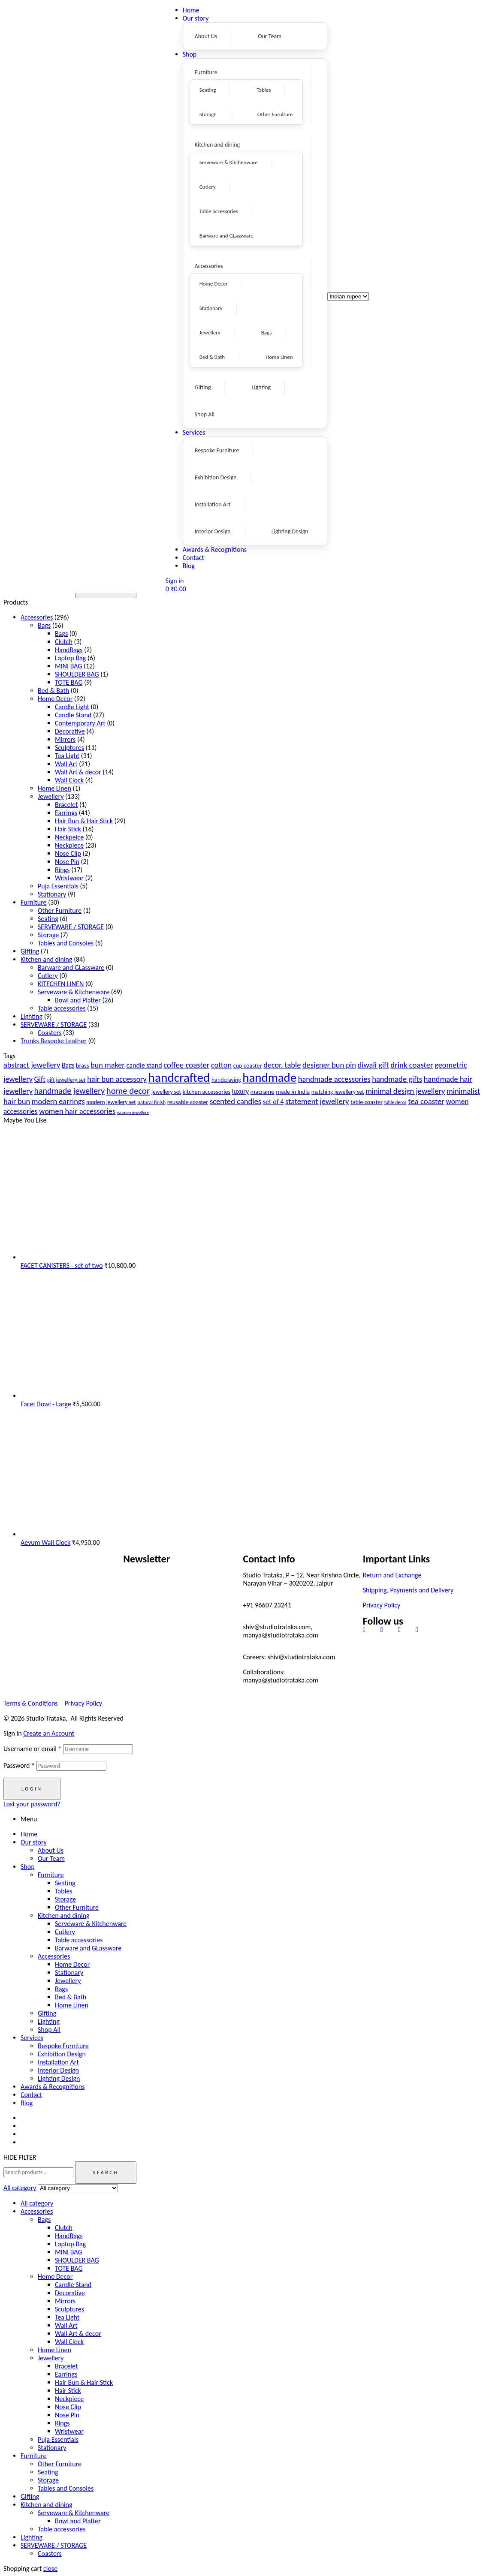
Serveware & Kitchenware (73, 992)
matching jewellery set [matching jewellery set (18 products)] (337, 1091)
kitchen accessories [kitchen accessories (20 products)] (207, 1091)
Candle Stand (73, 715)
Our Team (51, 1858)
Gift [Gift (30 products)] (40, 1079)
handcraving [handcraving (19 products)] (226, 1079)
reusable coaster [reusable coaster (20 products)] (187, 1102)
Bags (44, 625)
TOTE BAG (69, 682)
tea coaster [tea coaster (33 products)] (426, 1101)
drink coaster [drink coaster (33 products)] (411, 1065)
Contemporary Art (80, 723)
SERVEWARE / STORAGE (71, 927)
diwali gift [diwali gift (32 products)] (373, 1065)
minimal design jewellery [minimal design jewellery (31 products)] (405, 1091)
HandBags (69, 650)
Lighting (31, 1016)
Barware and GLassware (71, 967)
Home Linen (54, 788)
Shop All (49, 2029)
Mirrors (65, 739)
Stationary (52, 894)
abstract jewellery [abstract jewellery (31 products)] (31, 1065)
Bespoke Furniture (63, 2046)
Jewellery (50, 796)
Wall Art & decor (78, 772)
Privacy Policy (382, 1605)
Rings (62, 870)
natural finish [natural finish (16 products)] (151, 1102)
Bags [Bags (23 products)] (68, 1065)
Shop (28, 1867)
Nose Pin (67, 862)
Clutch (63, 642)
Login (31, 1789)
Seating (48, 919)
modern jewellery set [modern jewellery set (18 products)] (111, 1102)
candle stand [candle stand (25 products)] (144, 1065)
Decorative (70, 731)
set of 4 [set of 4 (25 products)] (273, 1102)
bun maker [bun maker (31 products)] (108, 1065)
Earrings (66, 813)
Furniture (34, 902)
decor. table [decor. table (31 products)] (282, 1065)
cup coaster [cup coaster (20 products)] (247, 1065)
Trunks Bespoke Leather (54, 1041)
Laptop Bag (70, 658)
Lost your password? (31, 1804)
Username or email (32, 1749)
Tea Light (67, 756)
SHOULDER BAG (77, 674)
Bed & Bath (53, 690)
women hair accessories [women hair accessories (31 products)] (77, 1111)
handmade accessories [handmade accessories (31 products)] (334, 1079)
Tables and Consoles (66, 943)
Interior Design (58, 2070)
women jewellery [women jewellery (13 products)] (133, 1112)
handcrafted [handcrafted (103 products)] (179, 1077)
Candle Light (72, 707)
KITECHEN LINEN (61, 984)
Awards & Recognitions (53, 2086)
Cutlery (48, 976)
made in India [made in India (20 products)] (293, 1091)
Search (105, 2173)
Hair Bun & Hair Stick (84, 821)
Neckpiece (69, 845)
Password (19, 1765)
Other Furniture (60, 910)
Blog (27, 2103)
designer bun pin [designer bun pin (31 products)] (329, 1065)
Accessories (37, 617)
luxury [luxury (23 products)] (240, 1091)
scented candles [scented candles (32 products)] (235, 1101)
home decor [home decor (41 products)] (128, 1090)
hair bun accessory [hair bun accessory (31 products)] (117, 1079)
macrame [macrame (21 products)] (263, 1091)
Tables (63, 1891)
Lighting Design (59, 2078)
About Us (50, 1850)
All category (37, 2203)
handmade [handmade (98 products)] (269, 1077)
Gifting (30, 951)
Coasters (49, 1033)
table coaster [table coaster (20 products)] (366, 1102)
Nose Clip (68, 853)
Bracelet (66, 804)
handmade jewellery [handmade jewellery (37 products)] (69, 1091)
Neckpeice (69, 837)
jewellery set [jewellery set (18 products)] (166, 1091)
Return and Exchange (392, 1575)
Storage (48, 935)
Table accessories (61, 1008)
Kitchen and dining (46, 959)
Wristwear (69, 878)
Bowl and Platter (78, 1000)
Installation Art (58, 2062)
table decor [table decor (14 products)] (395, 1102)
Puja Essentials (58, 886)
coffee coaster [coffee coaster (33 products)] (186, 1065)
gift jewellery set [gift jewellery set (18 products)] (66, 1079)
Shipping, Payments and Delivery (408, 1590)
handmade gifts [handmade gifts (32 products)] (397, 1079)
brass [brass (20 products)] (82, 1065)
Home (29, 1834)
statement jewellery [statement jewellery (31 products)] (317, 1101)
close (50, 2568)
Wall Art (66, 764)
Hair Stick (68, 829)
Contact (31, 2095)
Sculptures (69, 747)
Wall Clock (69, 780)
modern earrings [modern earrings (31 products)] (58, 1101)
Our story (34, 1842)
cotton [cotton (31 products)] (221, 1065)
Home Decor (55, 699)
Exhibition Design (62, 2054)
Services (32, 2038)
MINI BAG (68, 666)
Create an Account (48, 1733)
